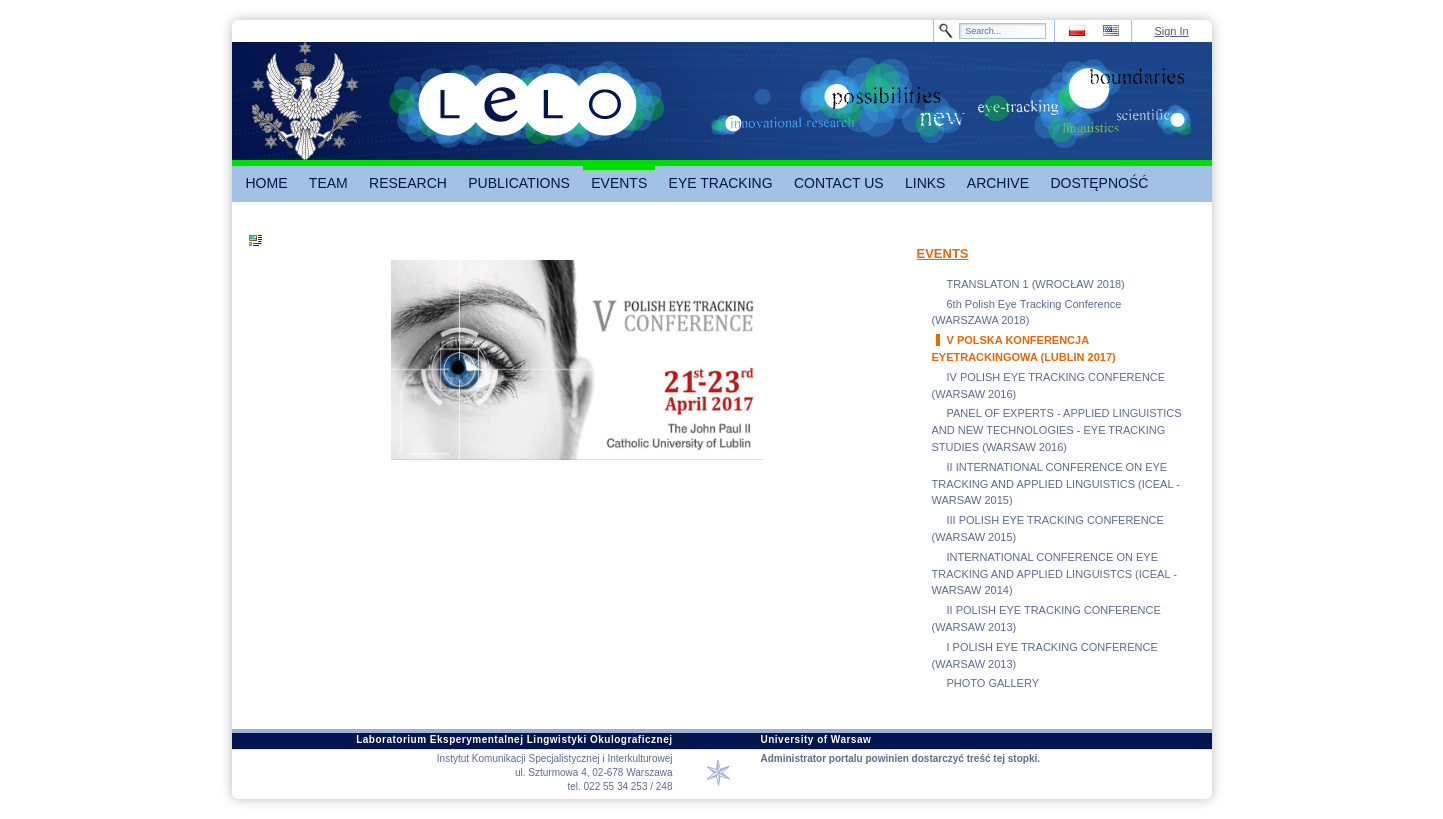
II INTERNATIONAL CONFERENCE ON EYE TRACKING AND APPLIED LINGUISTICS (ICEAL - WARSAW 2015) (1056, 484)
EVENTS (943, 253)
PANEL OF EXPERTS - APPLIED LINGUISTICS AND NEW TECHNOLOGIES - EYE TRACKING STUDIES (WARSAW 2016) (1057, 430)
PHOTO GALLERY (993, 683)
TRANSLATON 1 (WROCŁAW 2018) (1036, 284)
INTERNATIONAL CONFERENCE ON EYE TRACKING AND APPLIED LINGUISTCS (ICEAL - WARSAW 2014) (1054, 574)
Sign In (1171, 31)
